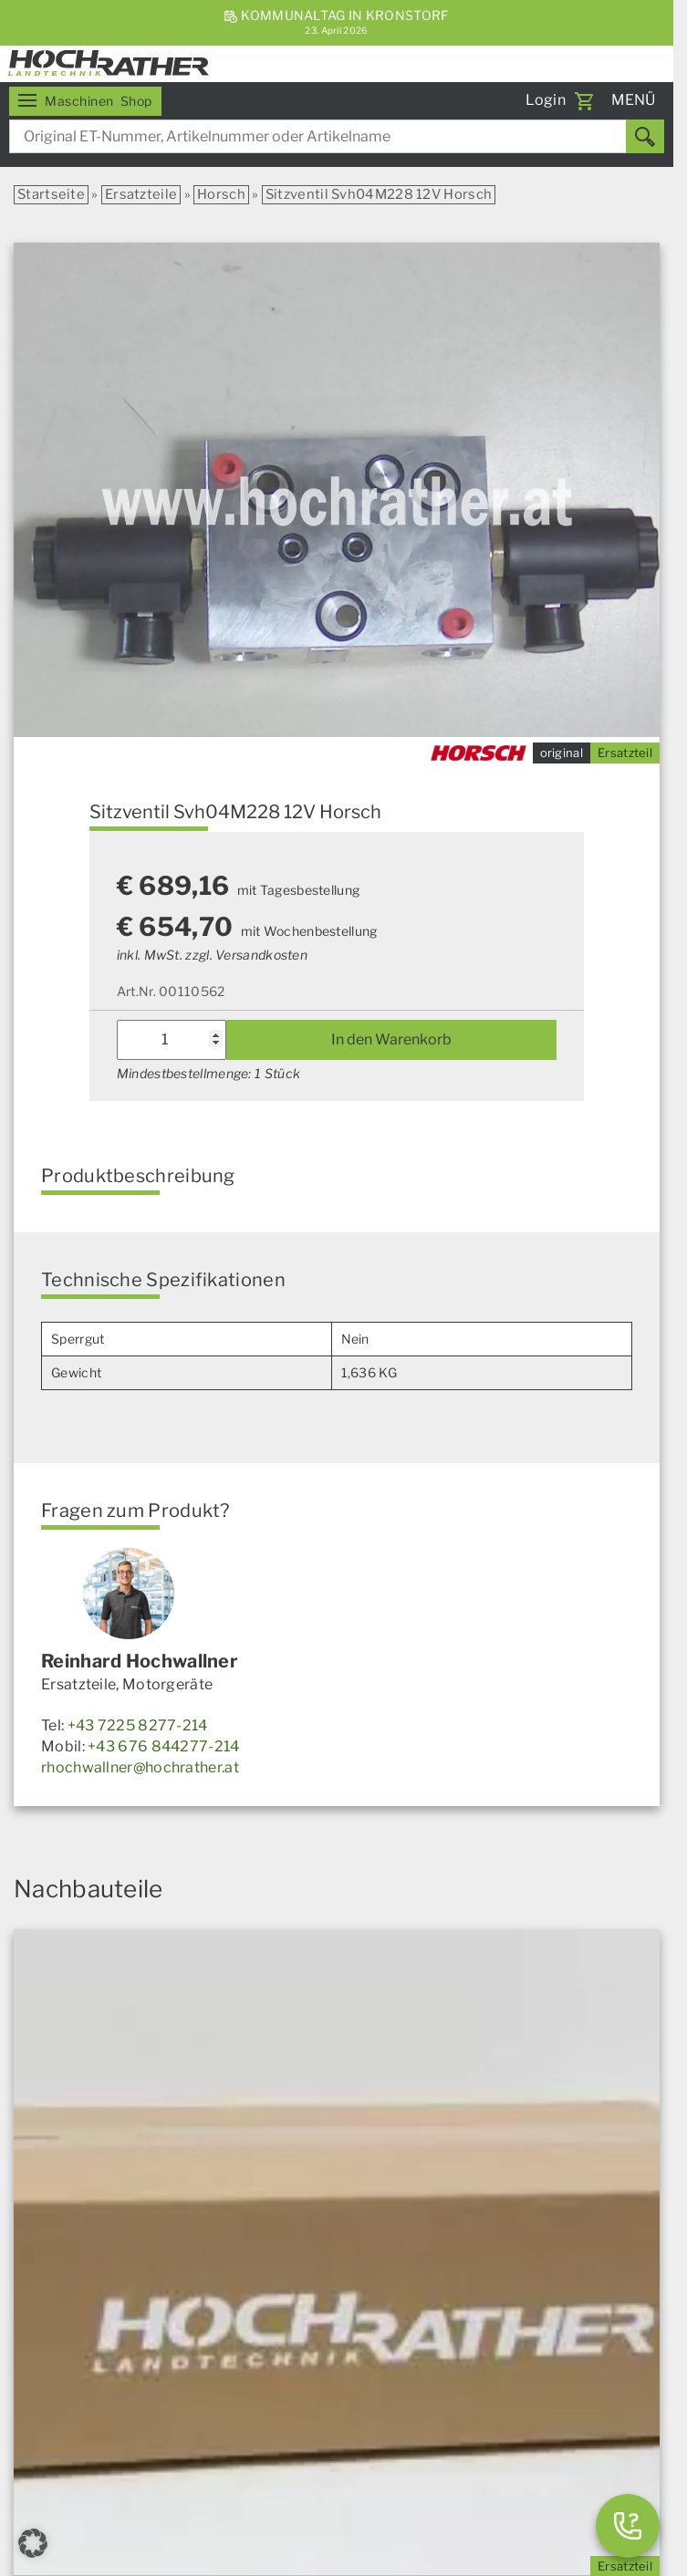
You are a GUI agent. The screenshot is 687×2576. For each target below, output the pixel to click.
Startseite (51, 194)
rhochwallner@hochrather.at (140, 1767)
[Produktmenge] (172, 1040)
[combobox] (336, 136)
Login (546, 100)
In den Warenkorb (391, 1039)
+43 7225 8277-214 (138, 1725)
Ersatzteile (141, 194)
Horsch (221, 194)
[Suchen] (645, 136)
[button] (33, 2543)
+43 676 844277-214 (163, 1746)
